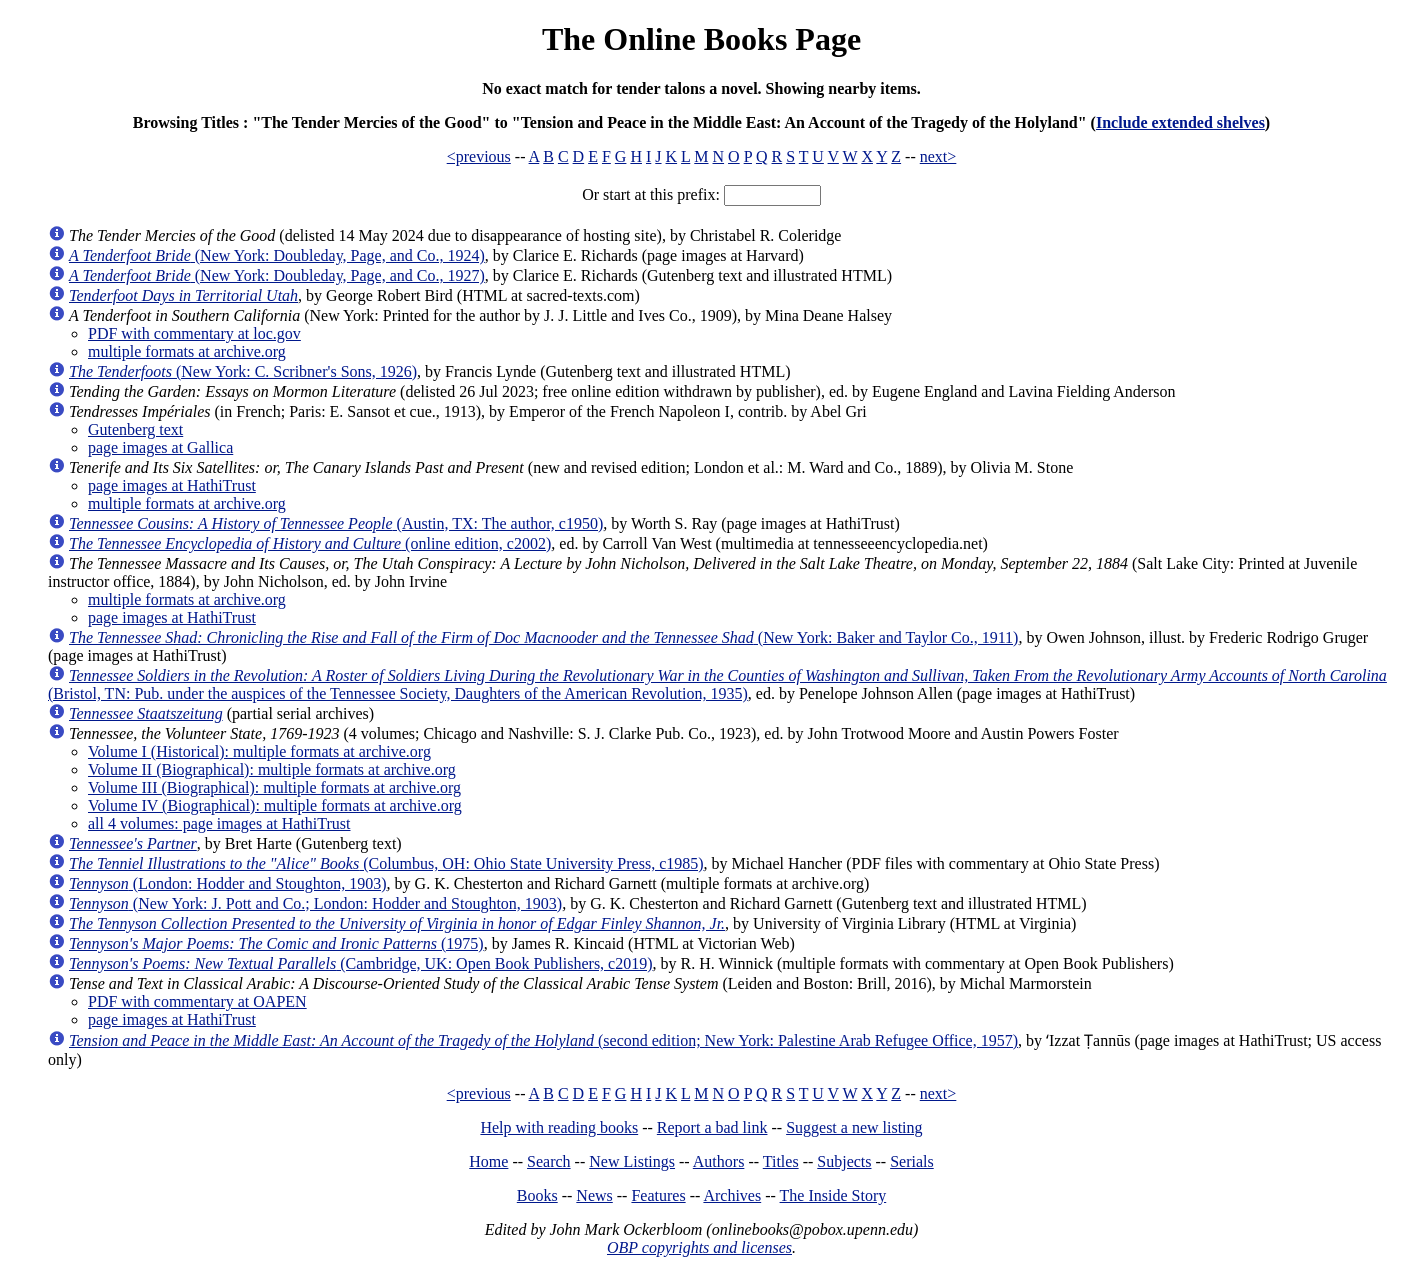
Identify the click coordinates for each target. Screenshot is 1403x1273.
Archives (732, 1195)
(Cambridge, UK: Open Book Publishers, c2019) (361, 963)
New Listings (632, 1161)
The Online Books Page (701, 39)
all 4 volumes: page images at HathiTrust (219, 823)
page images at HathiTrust (172, 485)
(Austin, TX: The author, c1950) (336, 523)
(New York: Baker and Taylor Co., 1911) (543, 637)
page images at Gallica (160, 447)
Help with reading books (559, 1127)
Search (549, 1161)
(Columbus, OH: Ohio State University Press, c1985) (386, 863)
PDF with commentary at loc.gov (194, 333)
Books (537, 1195)
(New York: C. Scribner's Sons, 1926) (243, 371)
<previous (479, 156)
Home (488, 1161)
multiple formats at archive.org (187, 351)
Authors (719, 1161)
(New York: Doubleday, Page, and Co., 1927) (277, 275)
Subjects (844, 1161)
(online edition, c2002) (310, 543)
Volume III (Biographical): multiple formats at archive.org (274, 787)
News (594, 1195)
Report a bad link (712, 1127)
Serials (912, 1161)
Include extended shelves (1180, 122)
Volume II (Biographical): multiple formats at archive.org (272, 769)
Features (658, 1195)
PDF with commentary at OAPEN (197, 1001)
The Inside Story (833, 1195)
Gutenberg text (135, 429)
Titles (781, 1161)
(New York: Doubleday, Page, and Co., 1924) (277, 255)
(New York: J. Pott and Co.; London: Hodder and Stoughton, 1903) (315, 903)
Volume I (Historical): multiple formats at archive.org (259, 751)
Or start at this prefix (648, 194)
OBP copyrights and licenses (699, 1247)
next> (938, 156)
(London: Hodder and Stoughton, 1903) (228, 883)
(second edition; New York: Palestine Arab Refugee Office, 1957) (543, 1040)
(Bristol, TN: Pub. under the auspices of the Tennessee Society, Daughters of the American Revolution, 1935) (717, 684)
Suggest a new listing (854, 1127)
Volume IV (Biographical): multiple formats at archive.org (275, 805)
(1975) (276, 943)
